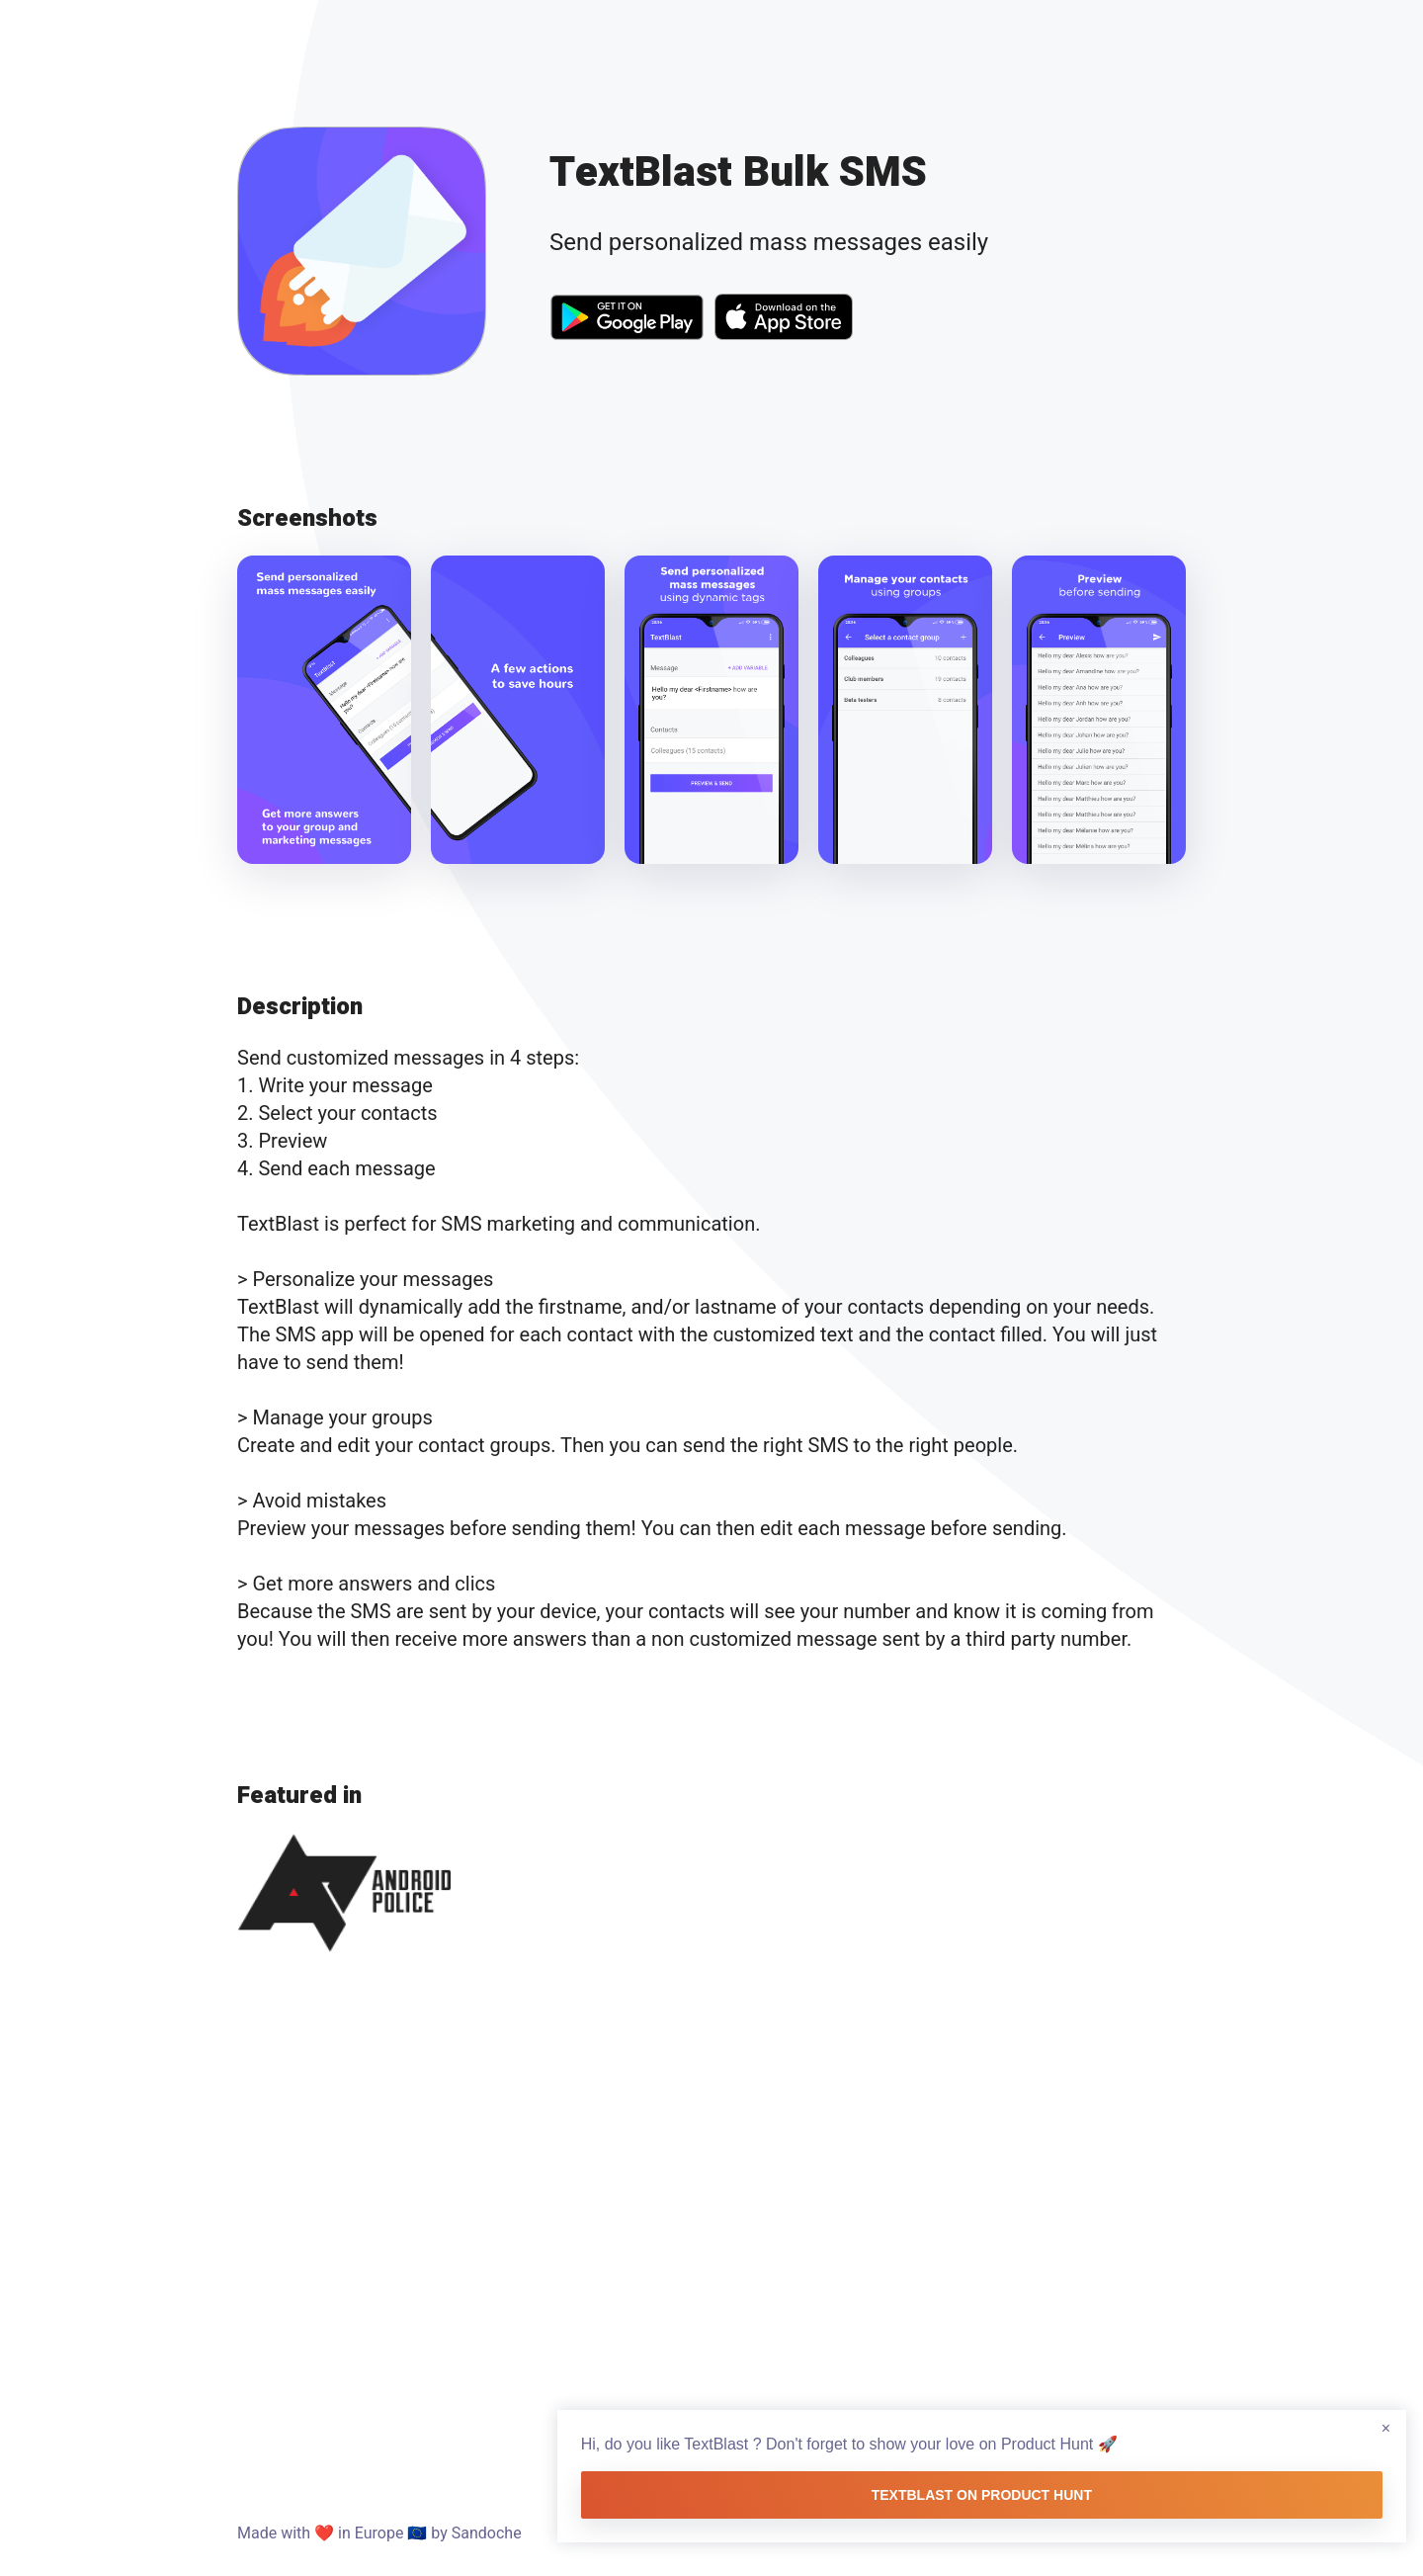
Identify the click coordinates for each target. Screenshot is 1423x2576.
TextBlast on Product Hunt (1219, 2465)
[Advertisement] (711, 2225)
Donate (1160, 2533)
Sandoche (487, 2533)
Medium (1075, 2533)
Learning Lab (969, 2533)
